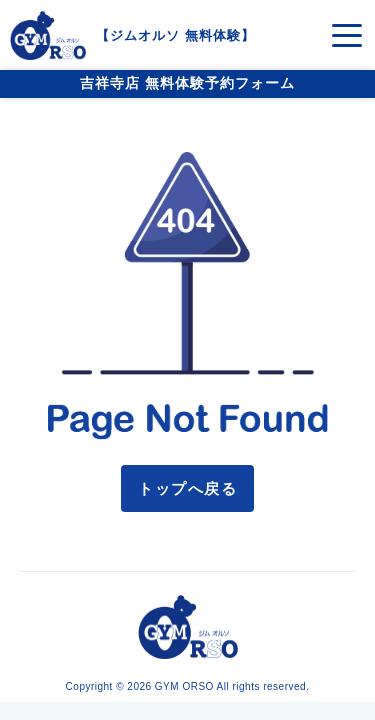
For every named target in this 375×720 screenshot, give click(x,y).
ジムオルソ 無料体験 (175, 35)
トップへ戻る (187, 488)
